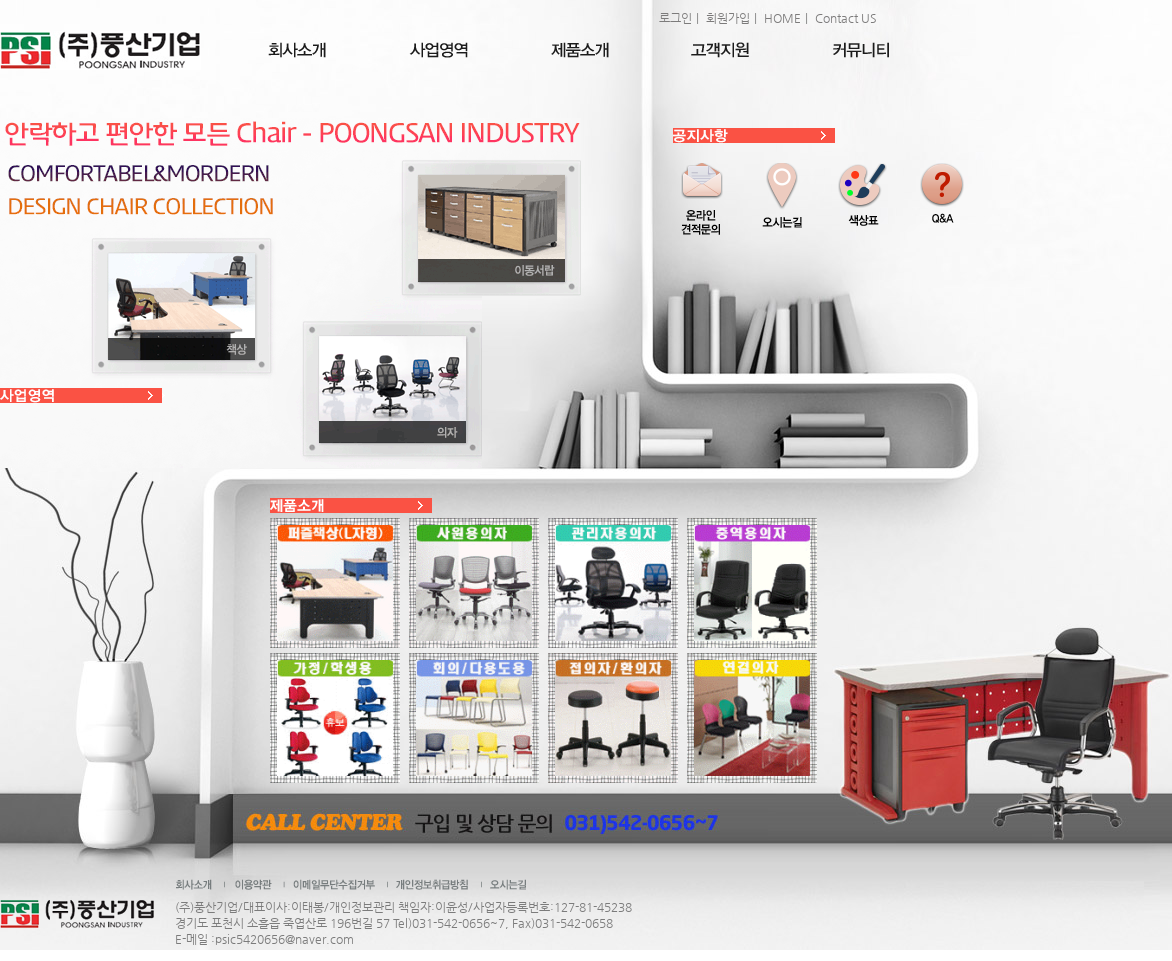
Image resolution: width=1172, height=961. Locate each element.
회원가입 (728, 18)
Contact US (846, 18)
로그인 (675, 18)
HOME (782, 18)
